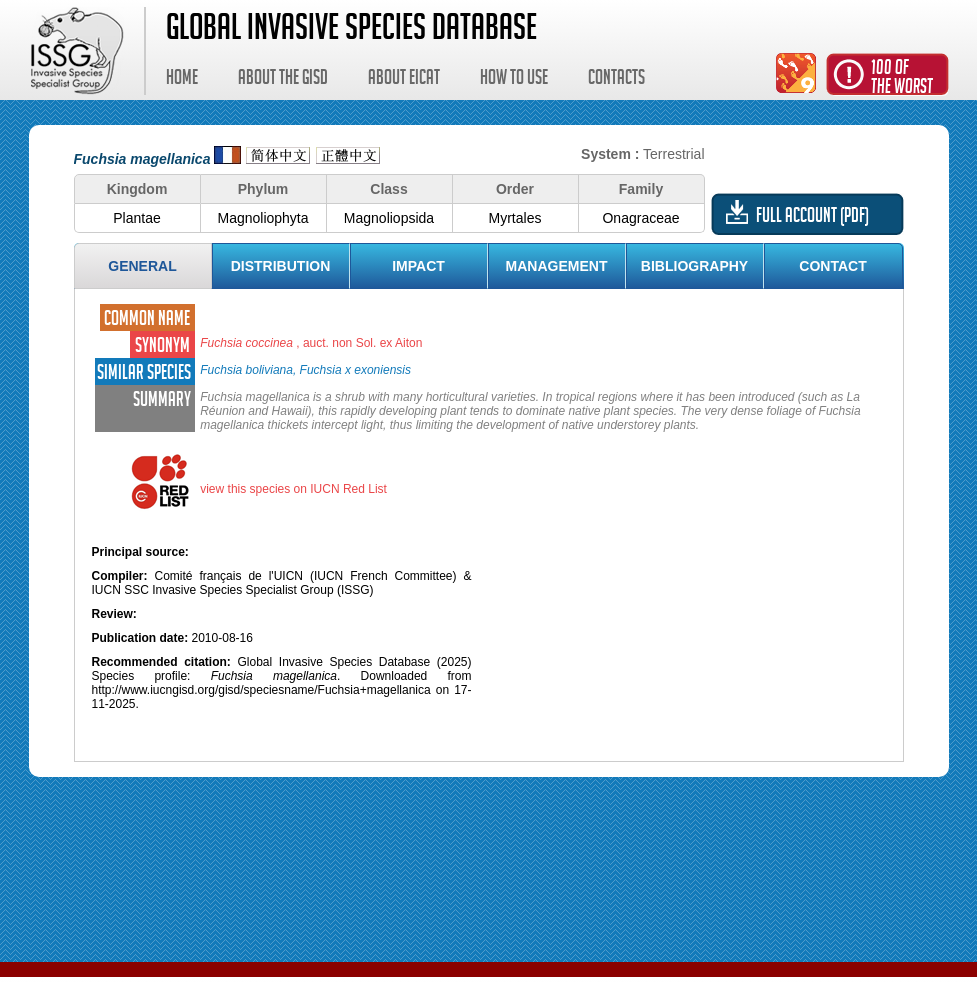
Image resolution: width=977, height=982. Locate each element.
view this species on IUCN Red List (293, 489)
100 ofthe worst (902, 79)
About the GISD (283, 80)
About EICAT (404, 80)
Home (182, 80)
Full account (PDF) (812, 218)
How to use (514, 80)
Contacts (616, 80)
